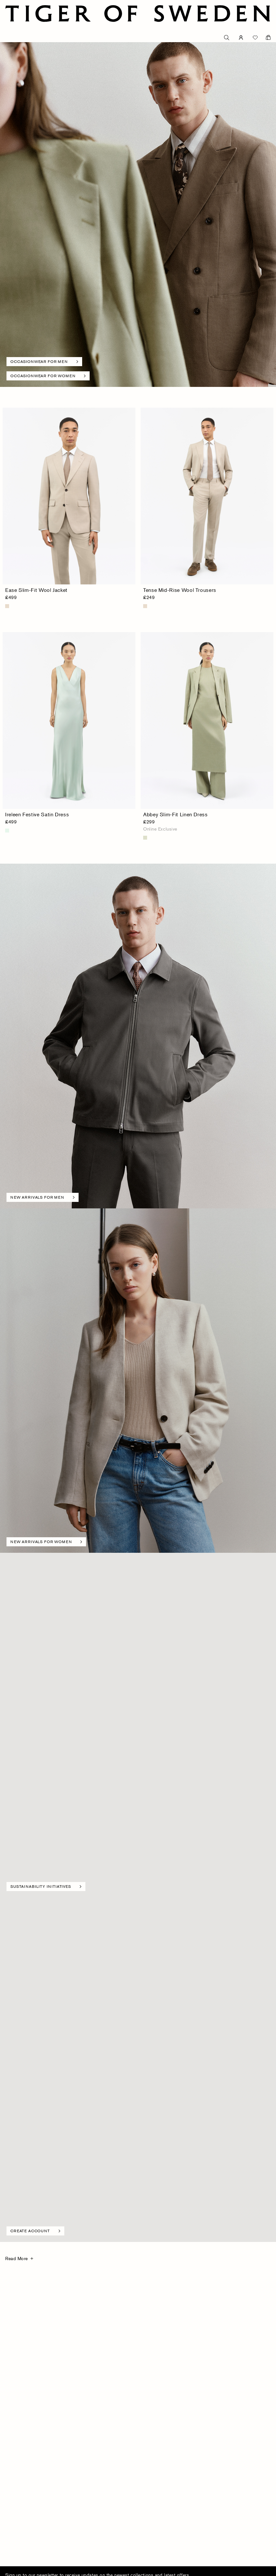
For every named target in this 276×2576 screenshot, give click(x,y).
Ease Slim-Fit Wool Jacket (36, 590)
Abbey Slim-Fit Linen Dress (175, 814)
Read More (16, 2258)
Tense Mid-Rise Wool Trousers (179, 590)
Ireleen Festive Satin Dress (37, 814)
